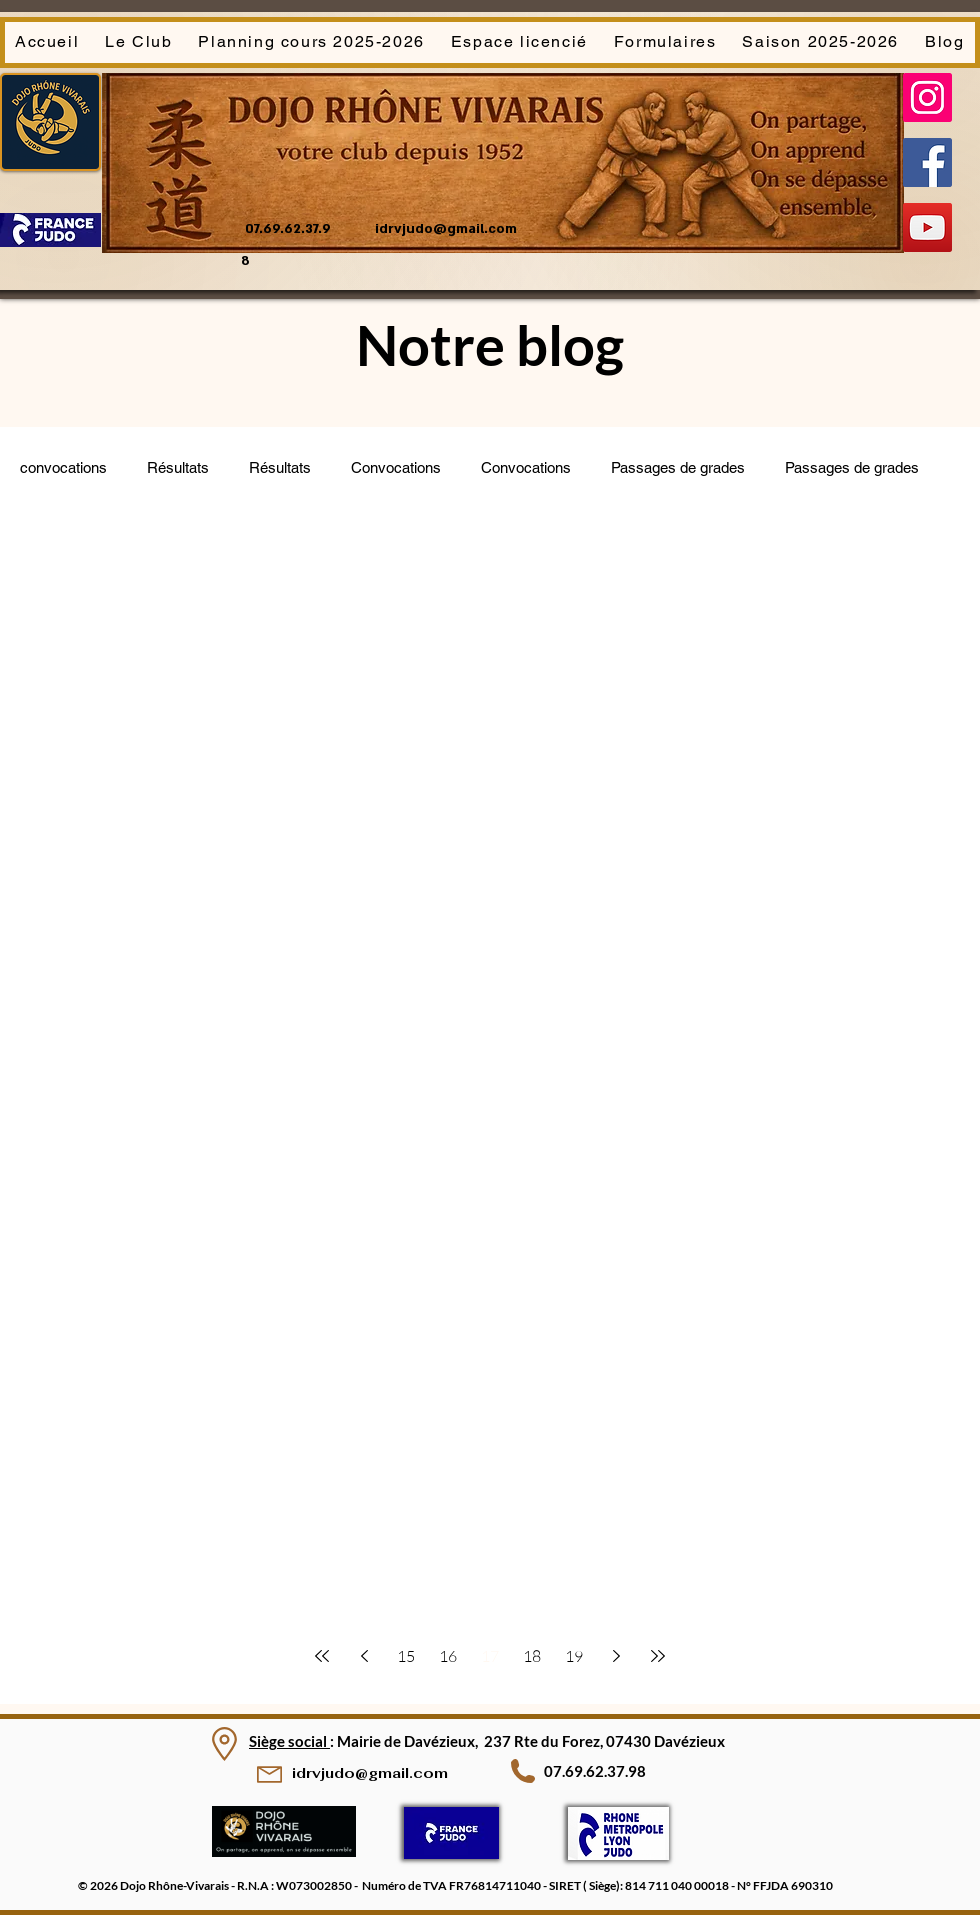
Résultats (178, 467)
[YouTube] (927, 227)
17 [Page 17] (490, 1656)
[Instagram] (927, 97)
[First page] (322, 1656)
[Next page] (616, 1656)
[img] (284, 1853)
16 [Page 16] (448, 1656)
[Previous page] (364, 1656)
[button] (138, 42)
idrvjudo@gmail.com (446, 229)
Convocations (396, 467)
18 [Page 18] (532, 1656)
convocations (63, 467)
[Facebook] (927, 162)
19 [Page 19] (574, 1656)
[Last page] (658, 1656)
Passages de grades (678, 467)
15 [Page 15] (406, 1656)
